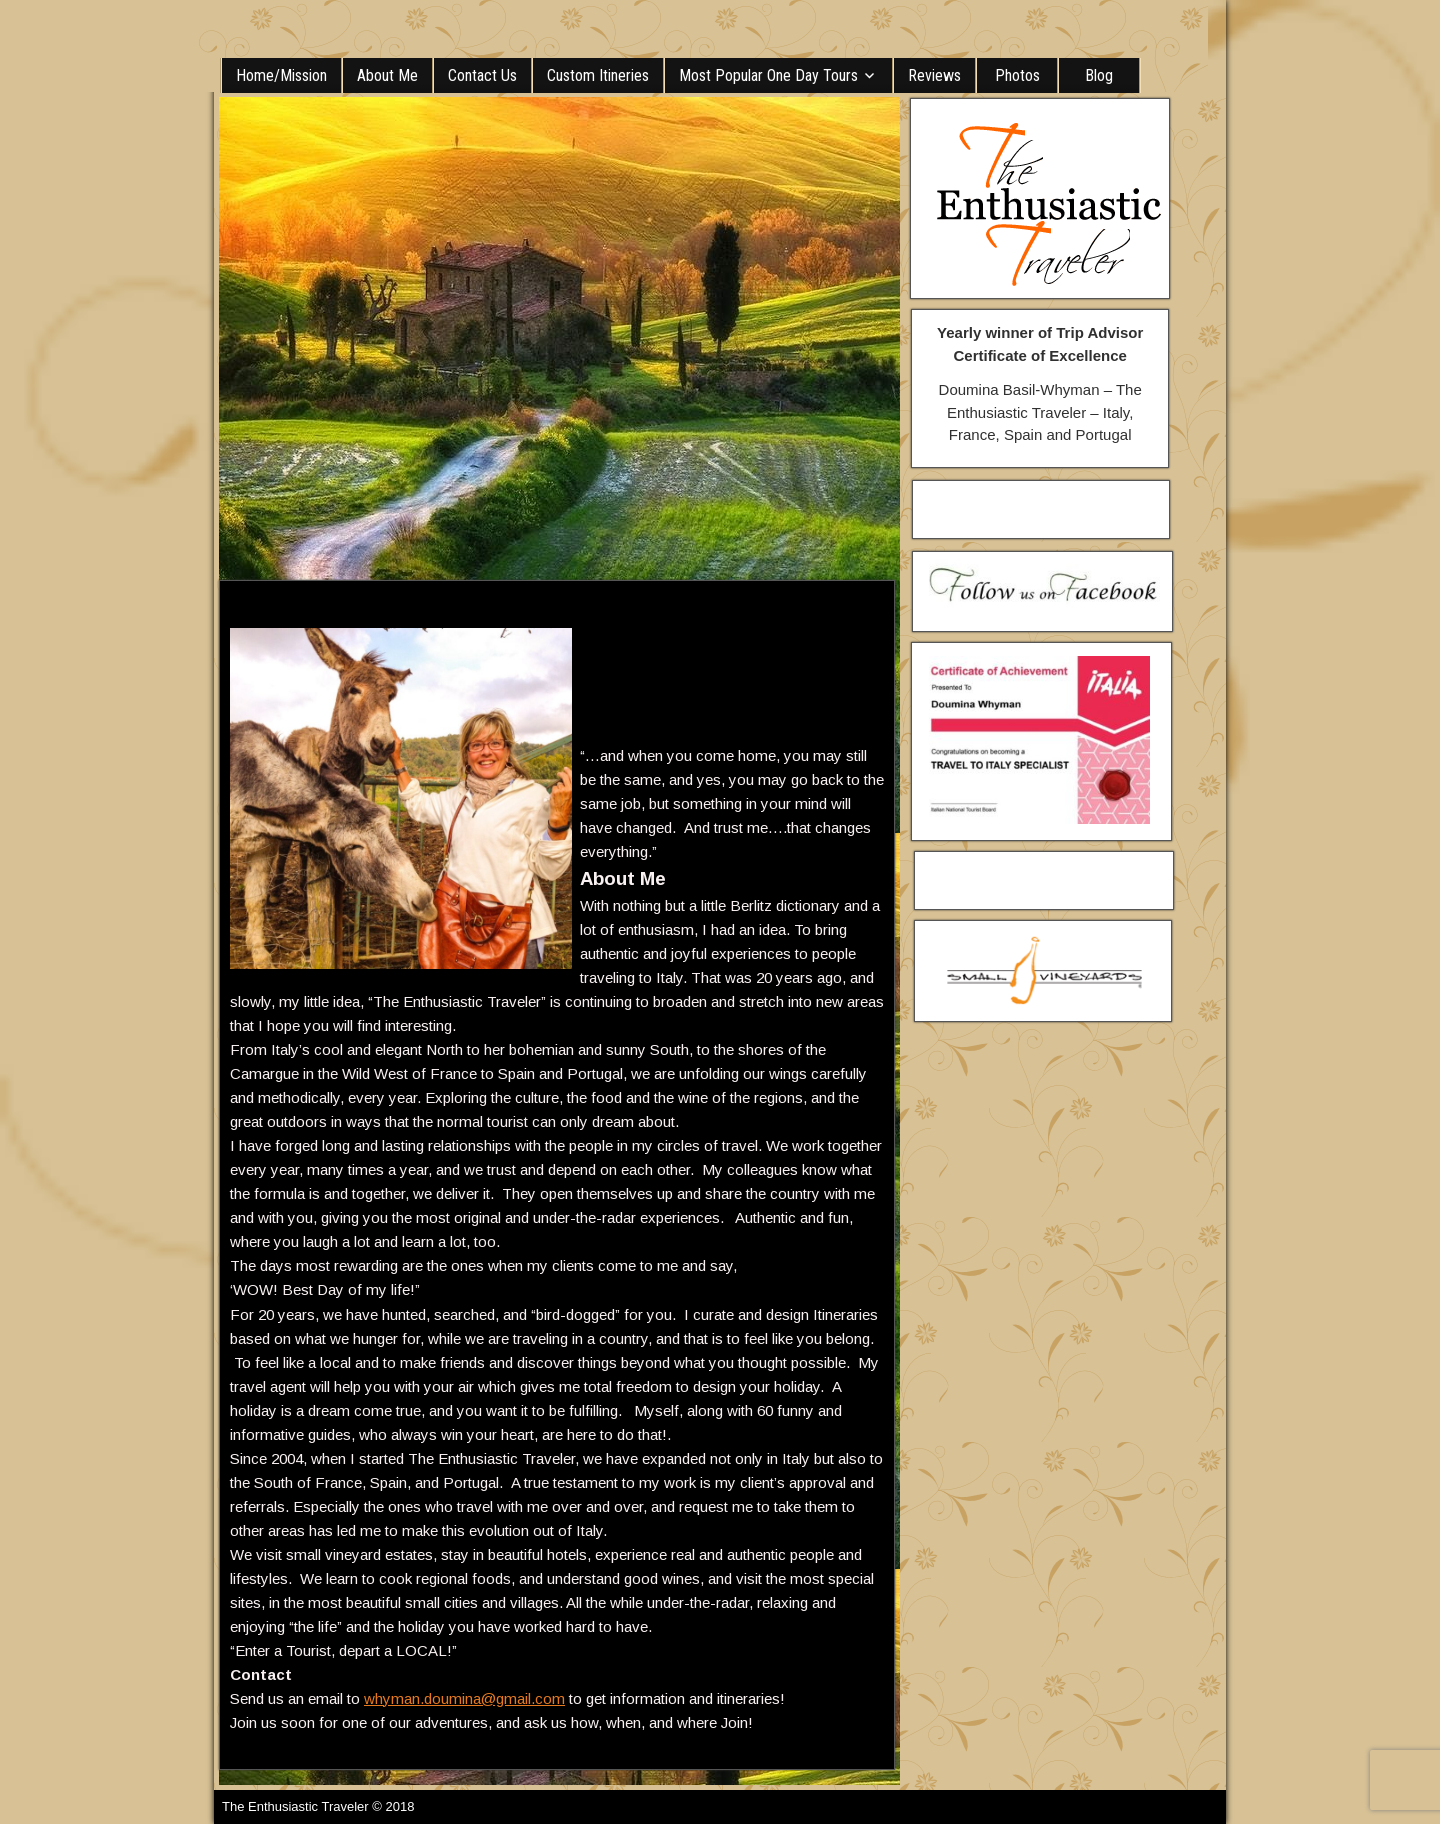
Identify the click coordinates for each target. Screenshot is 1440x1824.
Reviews (934, 75)
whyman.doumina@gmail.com (464, 1698)
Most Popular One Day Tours (768, 75)
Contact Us (482, 75)
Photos (1017, 75)
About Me (387, 75)
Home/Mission (281, 75)
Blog (1099, 75)
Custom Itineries (598, 75)
